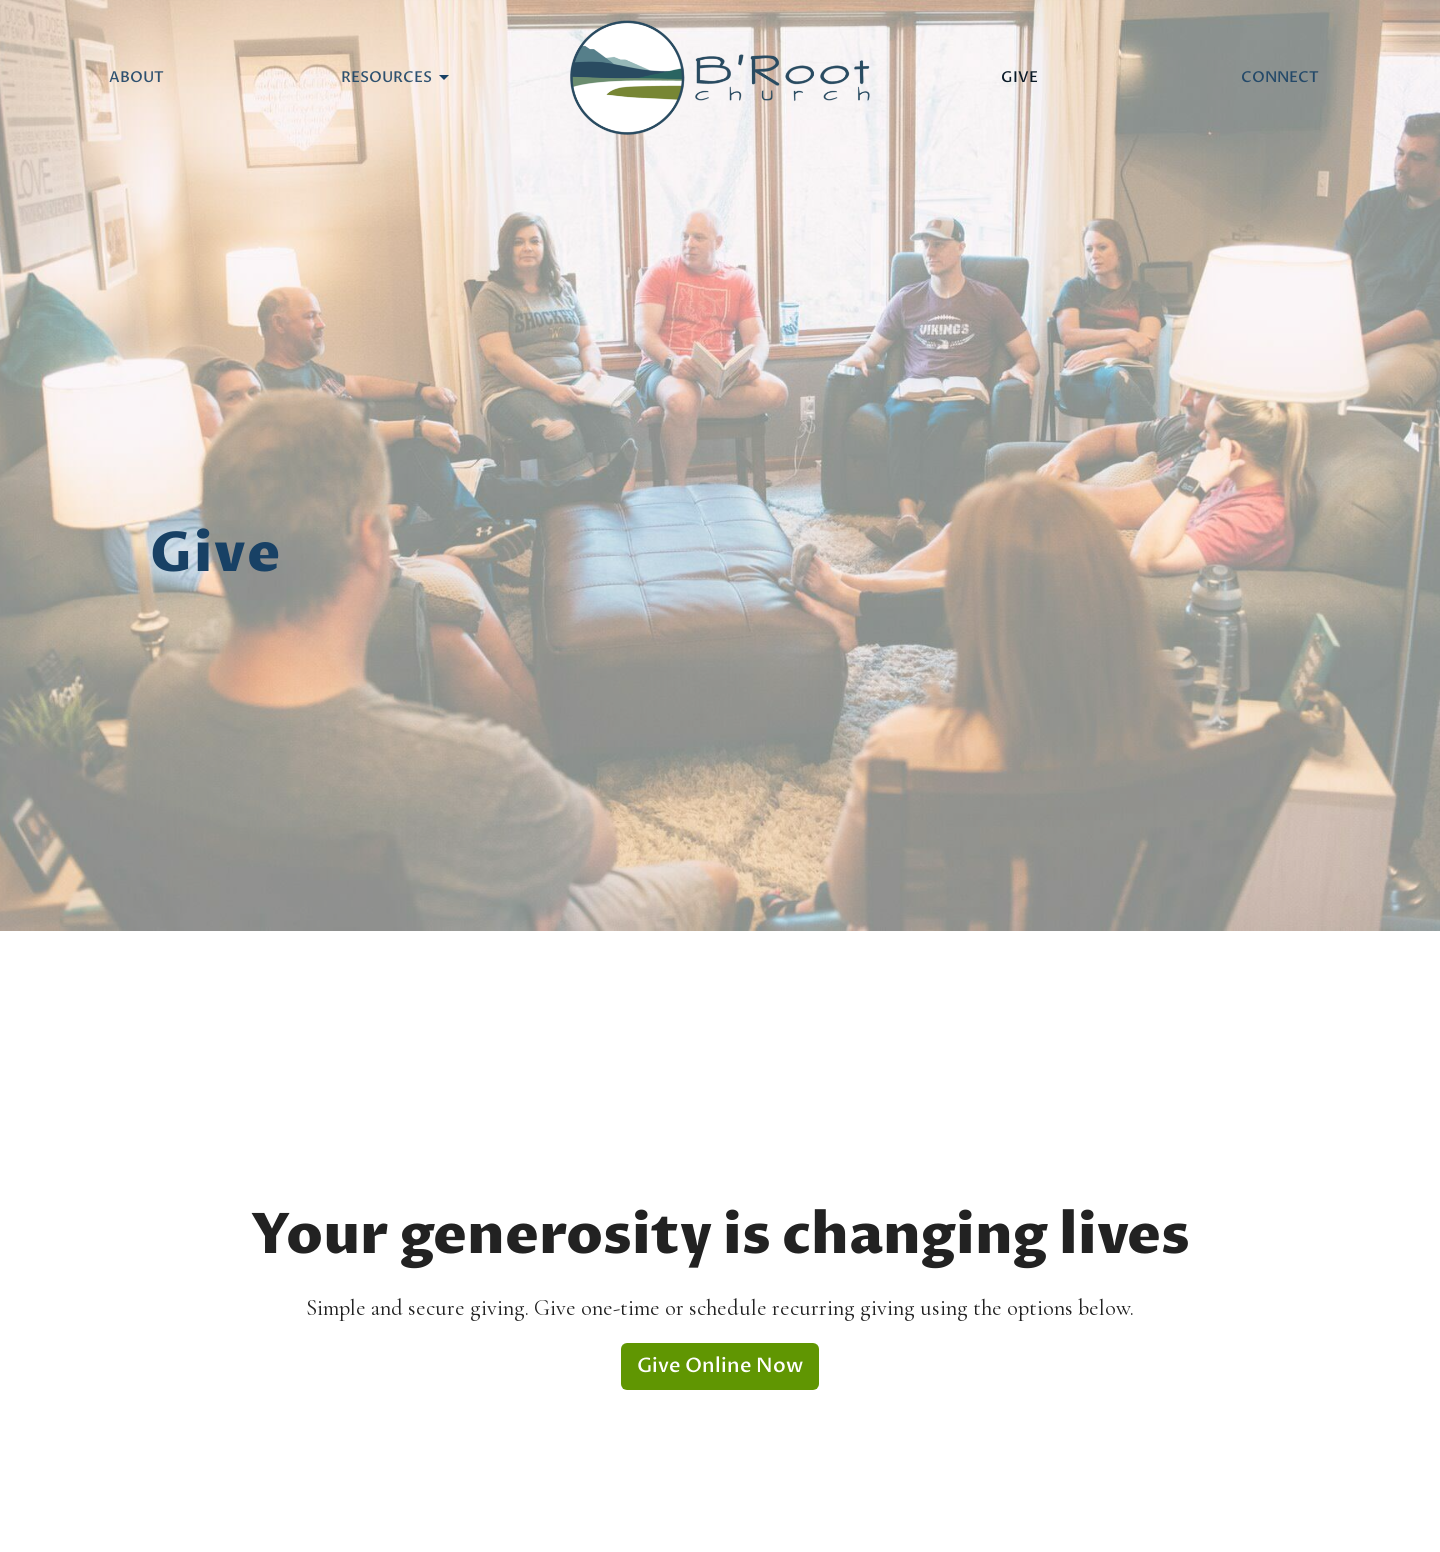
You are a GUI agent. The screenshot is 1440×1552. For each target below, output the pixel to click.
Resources (396, 77)
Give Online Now (720, 1365)
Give (1019, 77)
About (136, 77)
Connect (1280, 77)
